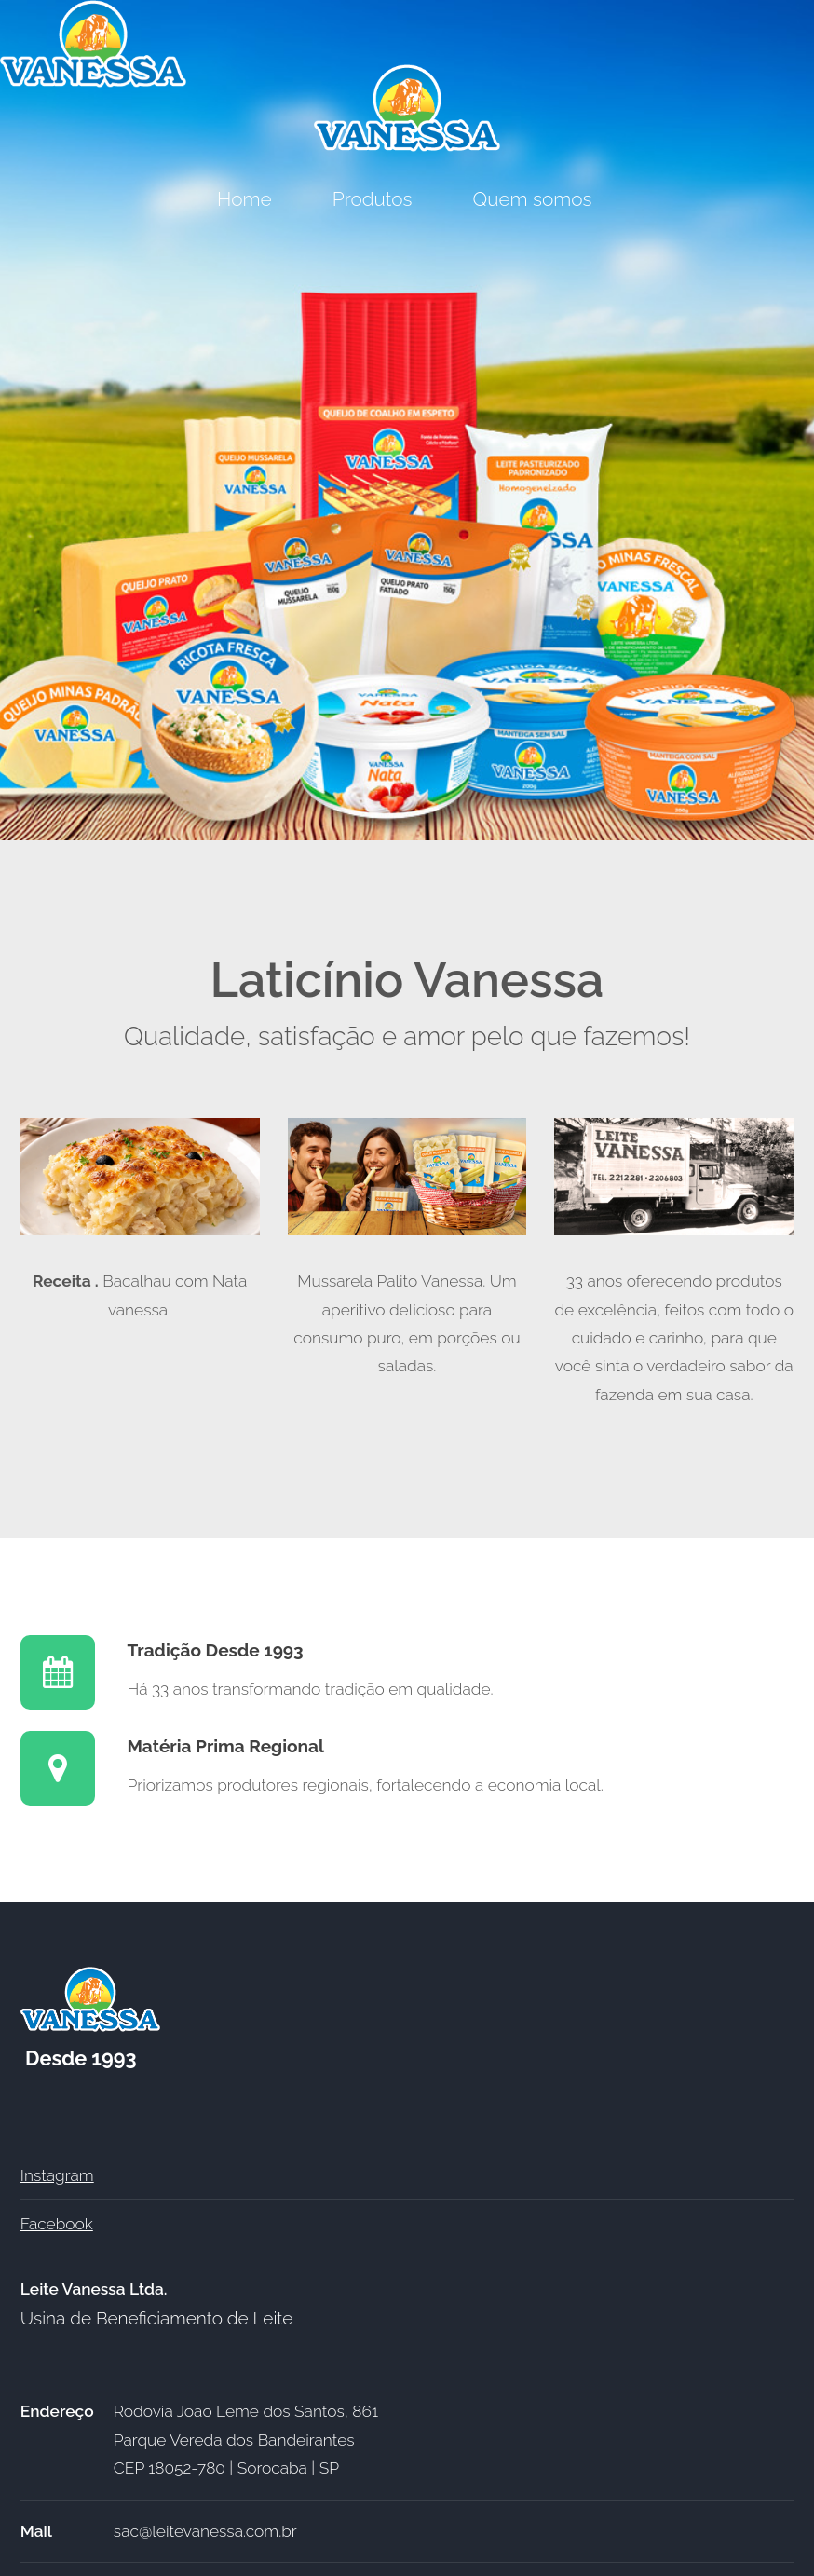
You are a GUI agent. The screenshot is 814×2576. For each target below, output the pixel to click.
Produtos (372, 199)
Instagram (57, 2175)
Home (244, 199)
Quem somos (535, 199)
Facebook (56, 2224)
